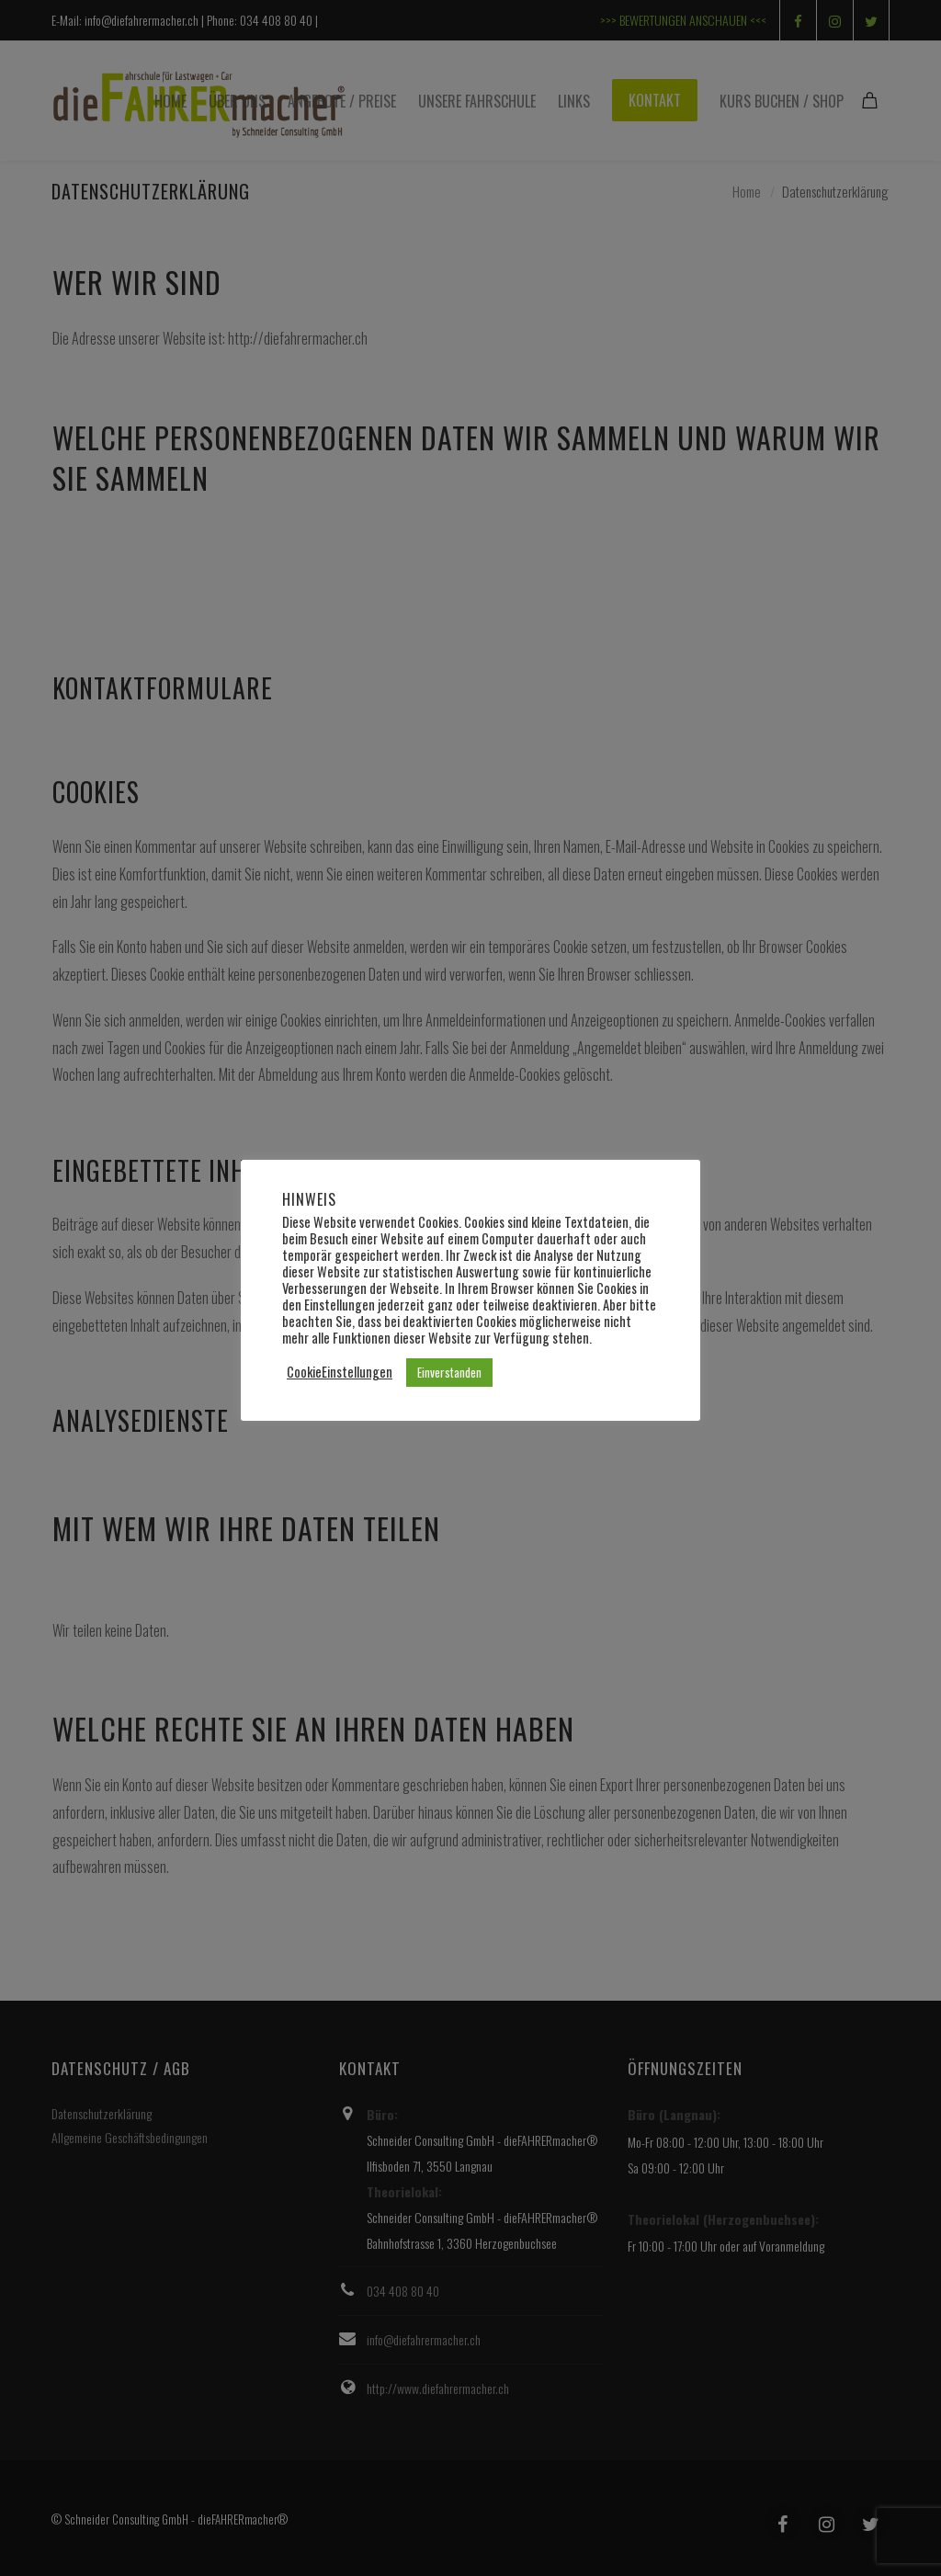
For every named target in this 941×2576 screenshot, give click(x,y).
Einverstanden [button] (449, 1372)
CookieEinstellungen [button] (339, 1372)
